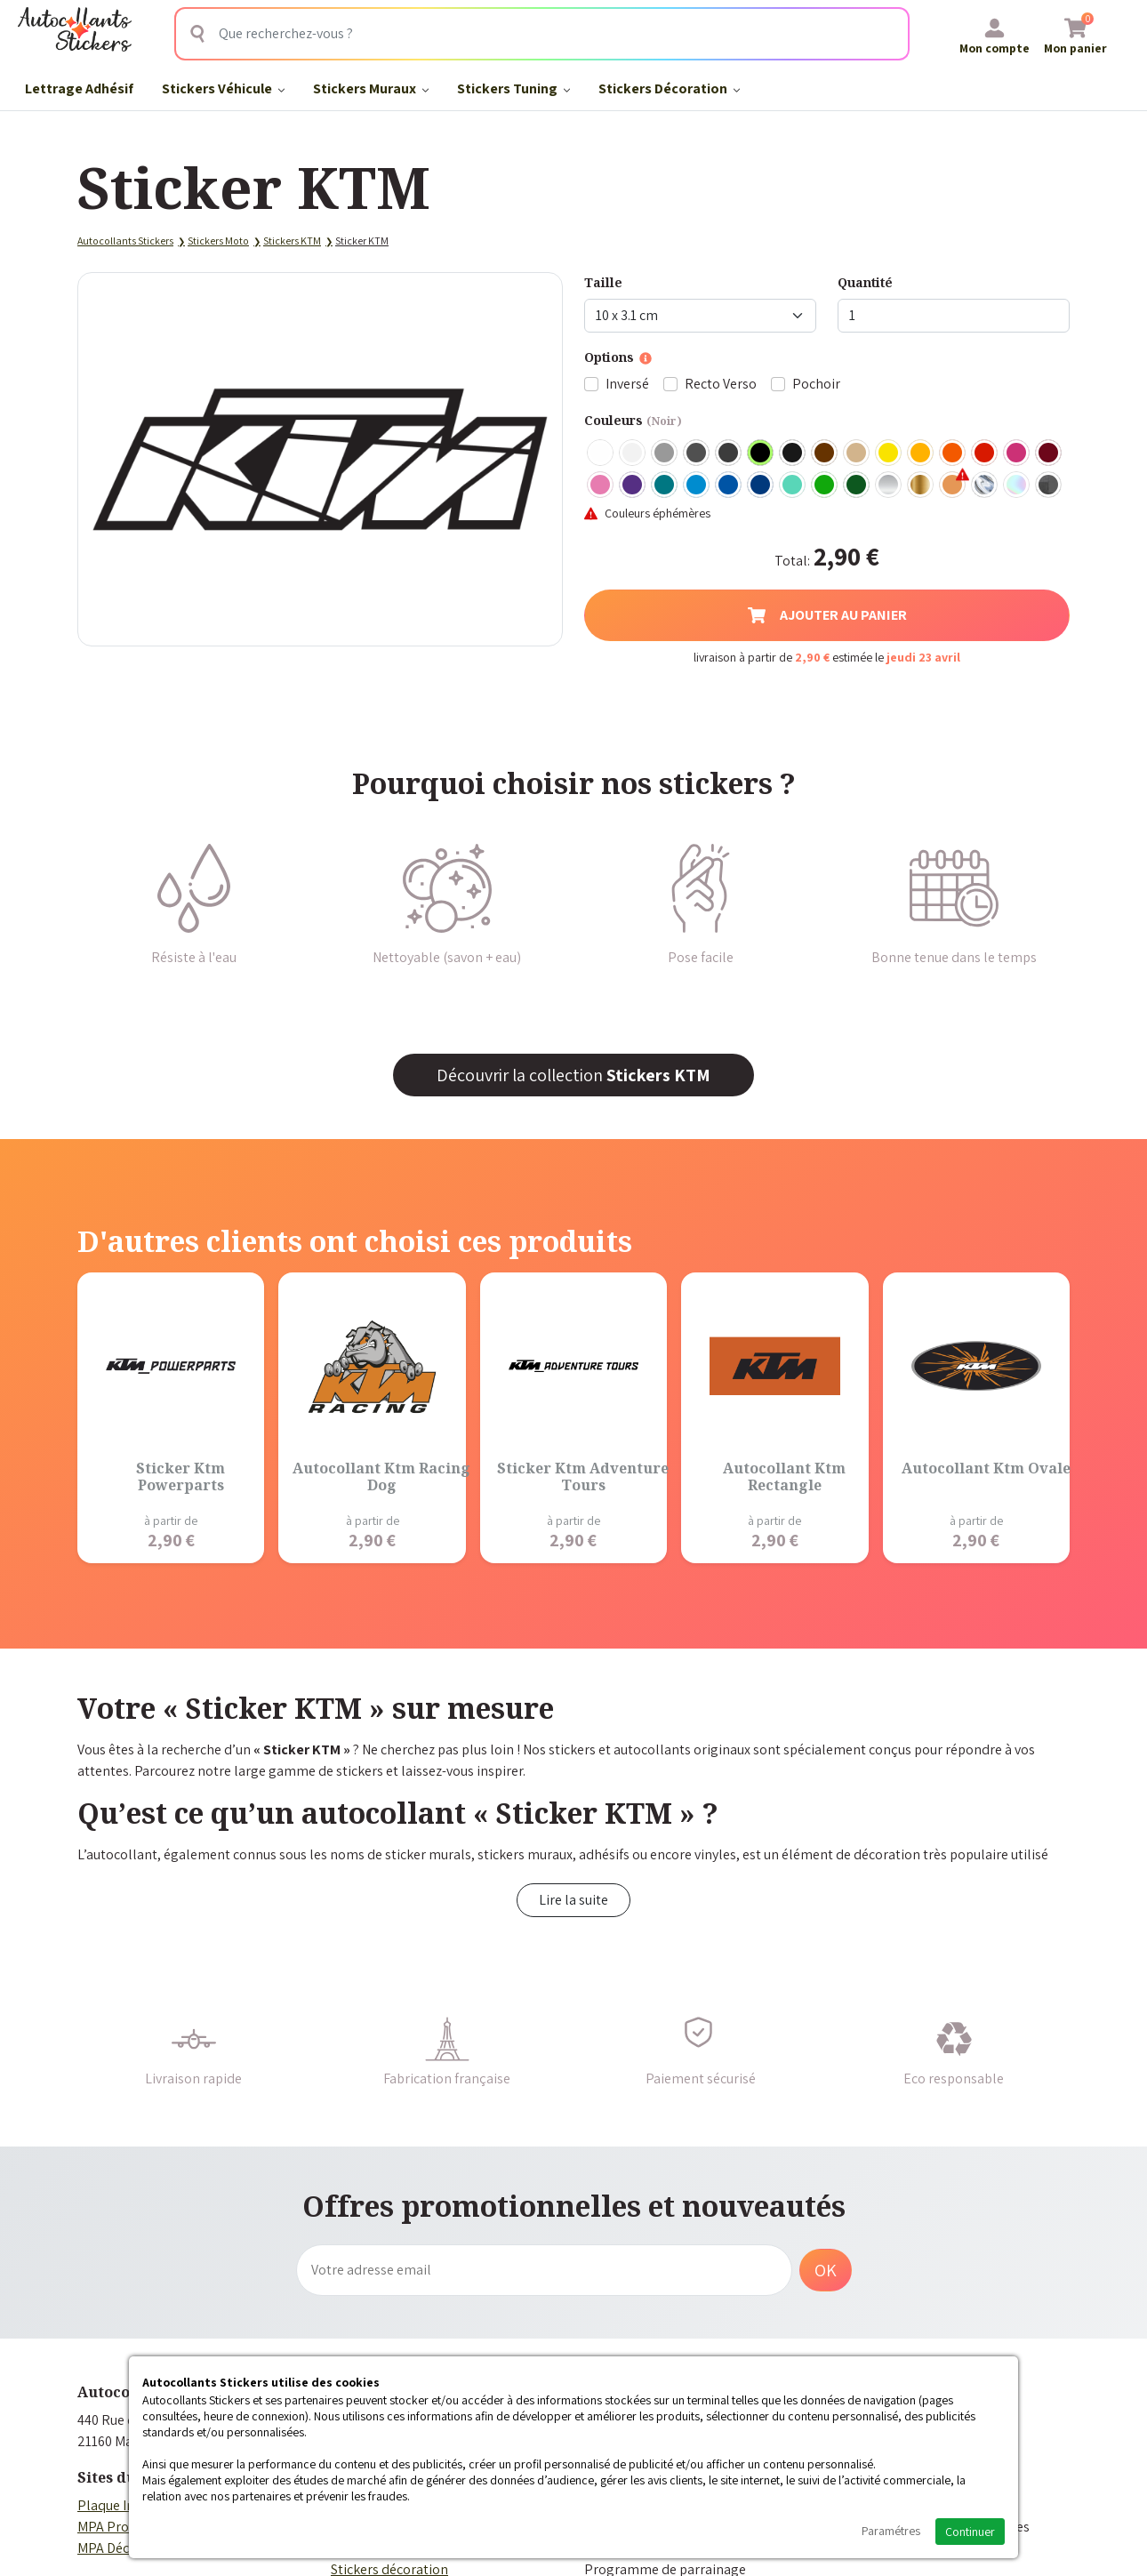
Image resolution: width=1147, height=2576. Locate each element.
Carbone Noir (1049, 485)
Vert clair (825, 485)
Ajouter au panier (827, 615)
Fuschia (1017, 453)
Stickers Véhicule (223, 88)
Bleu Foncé (761, 485)
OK (825, 2270)
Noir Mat (793, 453)
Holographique (1017, 485)
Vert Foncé (857, 485)
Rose (601, 485)
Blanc (601, 453)
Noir (761, 453)
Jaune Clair (889, 453)
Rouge (985, 453)
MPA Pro (103, 2526)
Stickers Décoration (669, 88)
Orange (953, 453)
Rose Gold (953, 485)
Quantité (865, 282)
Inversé (627, 383)
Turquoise (665, 485)
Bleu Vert (793, 485)
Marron (825, 453)
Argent (889, 485)
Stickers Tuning (513, 88)
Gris (665, 453)
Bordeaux (1049, 453)
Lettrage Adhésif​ (79, 88)
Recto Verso (721, 383)
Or (921, 485)
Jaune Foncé (921, 453)
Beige (857, 453)
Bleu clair (697, 485)
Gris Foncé (697, 453)
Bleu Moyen (729, 485)
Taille (603, 282)
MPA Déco (107, 2548)
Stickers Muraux (371, 88)
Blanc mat (633, 453)
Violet (633, 485)
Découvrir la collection (573, 1075)
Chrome (985, 485)
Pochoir (816, 383)
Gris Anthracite (729, 453)
